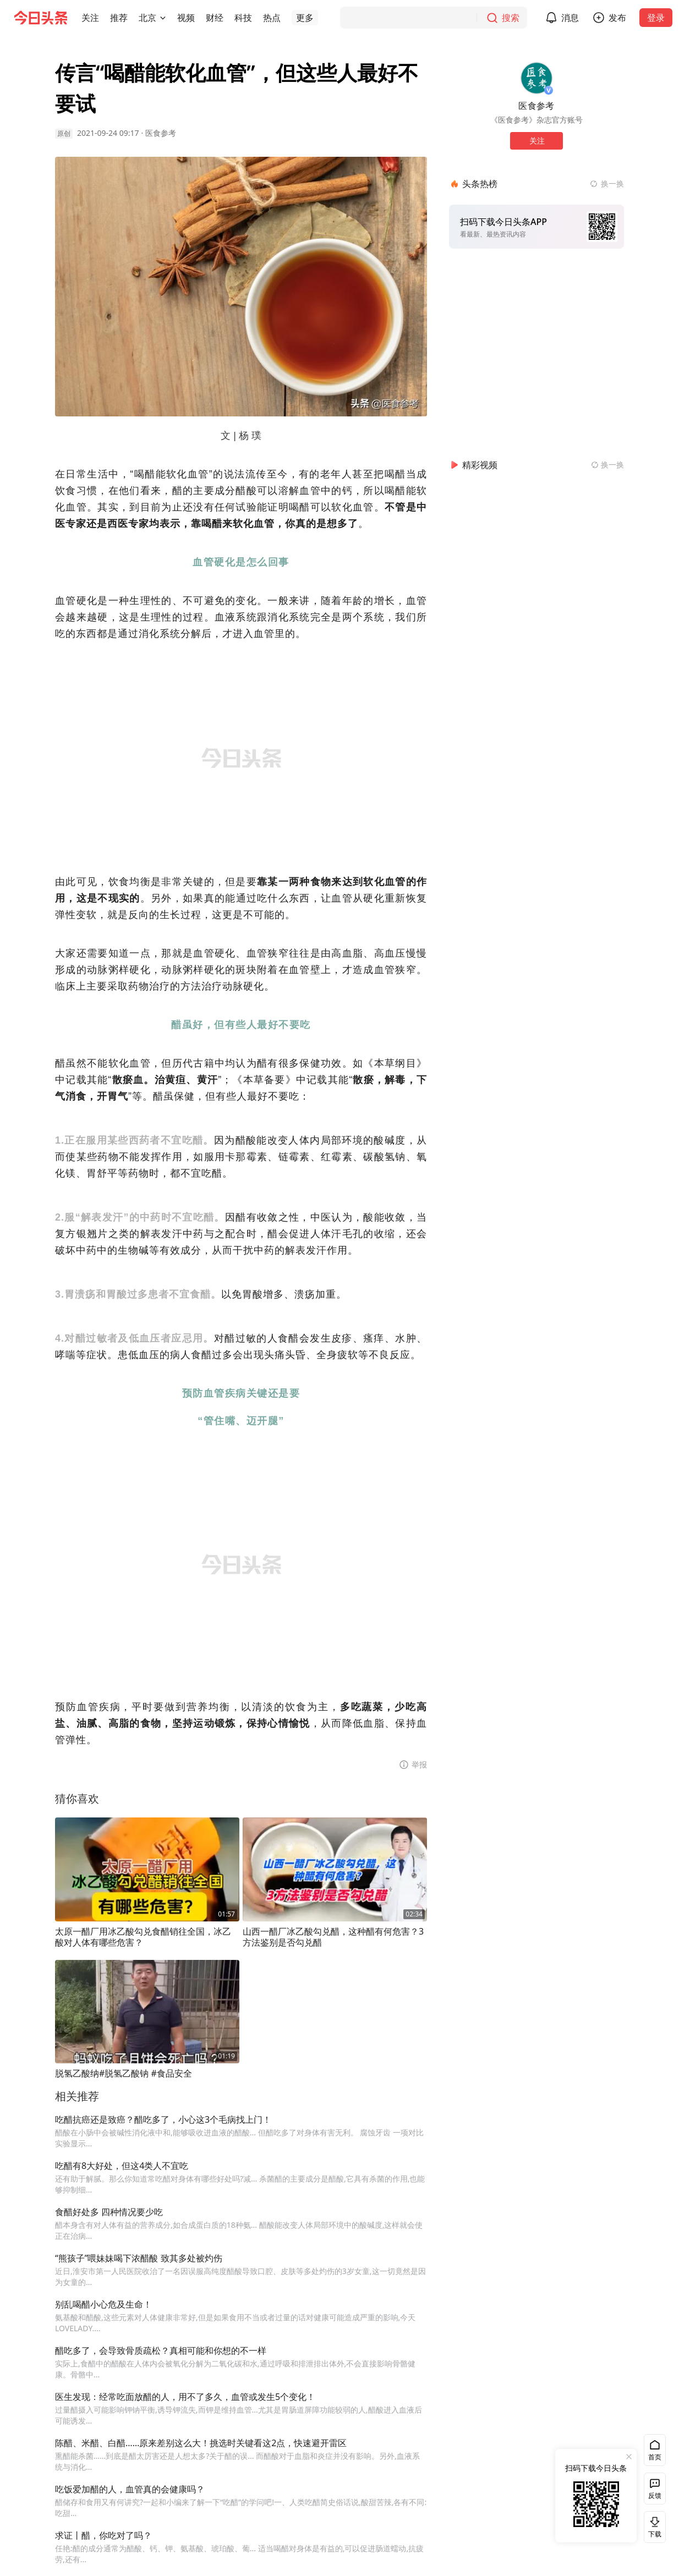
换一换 (612, 183)
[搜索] (433, 18)
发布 (617, 17)
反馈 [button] (654, 2495)
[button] (90, 17)
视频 (186, 18)
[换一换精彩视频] (607, 464)
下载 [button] (652, 2526)
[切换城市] (163, 17)
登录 (656, 18)
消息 (570, 17)
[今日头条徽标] (40, 17)
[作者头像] (536, 78)
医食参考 (160, 133)
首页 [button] (654, 2457)
